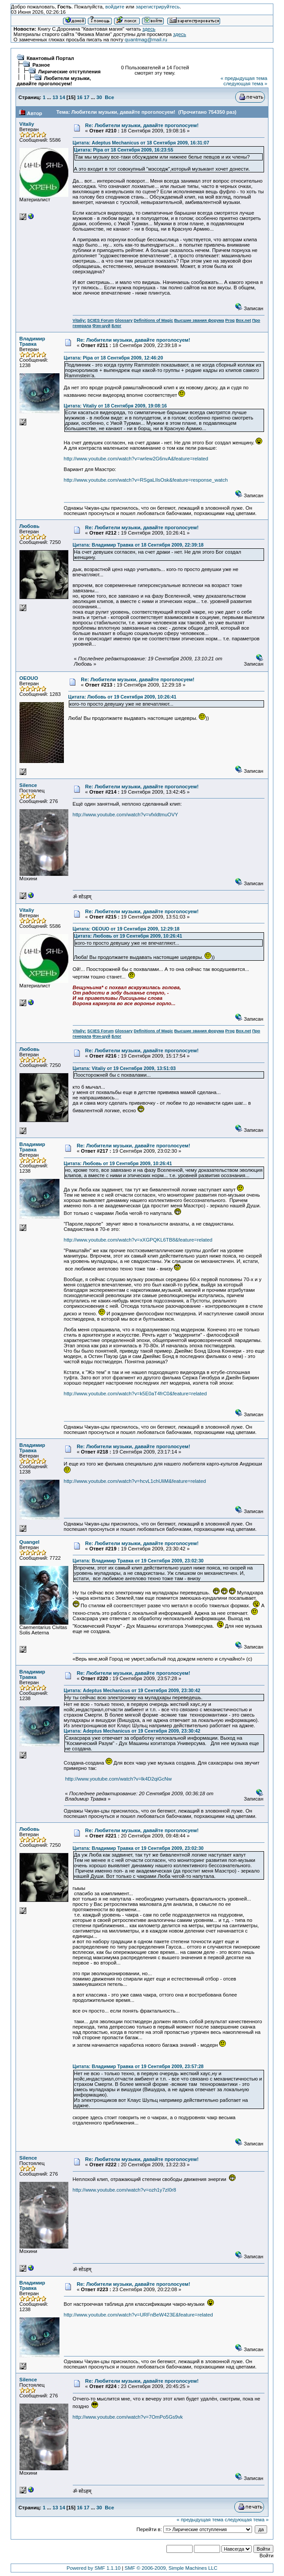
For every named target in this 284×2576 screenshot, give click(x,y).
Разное (41, 65)
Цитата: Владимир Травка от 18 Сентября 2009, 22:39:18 (138, 544)
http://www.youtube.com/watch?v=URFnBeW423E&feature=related (138, 2314)
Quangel (29, 1542)
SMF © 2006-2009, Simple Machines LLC (171, 2568)
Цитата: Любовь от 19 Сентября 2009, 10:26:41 (122, 696)
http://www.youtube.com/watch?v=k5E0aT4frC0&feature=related (135, 1393)
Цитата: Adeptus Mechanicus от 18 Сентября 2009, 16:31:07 (141, 142)
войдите (114, 6)
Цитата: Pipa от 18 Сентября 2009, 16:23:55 (124, 149)
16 (80, 97)
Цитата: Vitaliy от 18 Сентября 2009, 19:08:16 (115, 405)
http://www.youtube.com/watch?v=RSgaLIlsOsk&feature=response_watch (146, 480)
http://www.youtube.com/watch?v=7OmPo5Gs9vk (128, 2417)
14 (62, 97)
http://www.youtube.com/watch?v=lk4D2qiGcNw (118, 1778)
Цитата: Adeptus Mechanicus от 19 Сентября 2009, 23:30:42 (132, 1690)
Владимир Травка (32, 341)
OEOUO (29, 678)
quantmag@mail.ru (146, 39)
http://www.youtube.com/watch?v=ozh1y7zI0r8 (124, 2190)
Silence (28, 785)
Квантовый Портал (50, 58)
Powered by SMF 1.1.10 (94, 2568)
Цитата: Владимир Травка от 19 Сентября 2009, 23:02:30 (138, 1560)
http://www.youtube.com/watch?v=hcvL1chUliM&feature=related (135, 1481)
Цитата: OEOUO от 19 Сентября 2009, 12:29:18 (126, 928)
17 (87, 97)
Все (109, 97)
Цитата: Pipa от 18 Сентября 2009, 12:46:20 (113, 357)
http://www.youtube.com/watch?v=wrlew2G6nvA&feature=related (136, 458)
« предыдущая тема (244, 78)
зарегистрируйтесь (158, 6)
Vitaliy (27, 124)
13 (55, 97)
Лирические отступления (69, 71)
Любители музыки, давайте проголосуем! (54, 81)
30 (99, 97)
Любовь (29, 526)
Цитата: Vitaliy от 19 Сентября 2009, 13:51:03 (124, 1068)
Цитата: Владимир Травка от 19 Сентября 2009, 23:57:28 (138, 2066)
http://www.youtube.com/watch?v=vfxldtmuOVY (125, 814)
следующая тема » (245, 83)
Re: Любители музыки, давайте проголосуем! (142, 125)
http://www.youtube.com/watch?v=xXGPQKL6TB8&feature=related (138, 1239)
